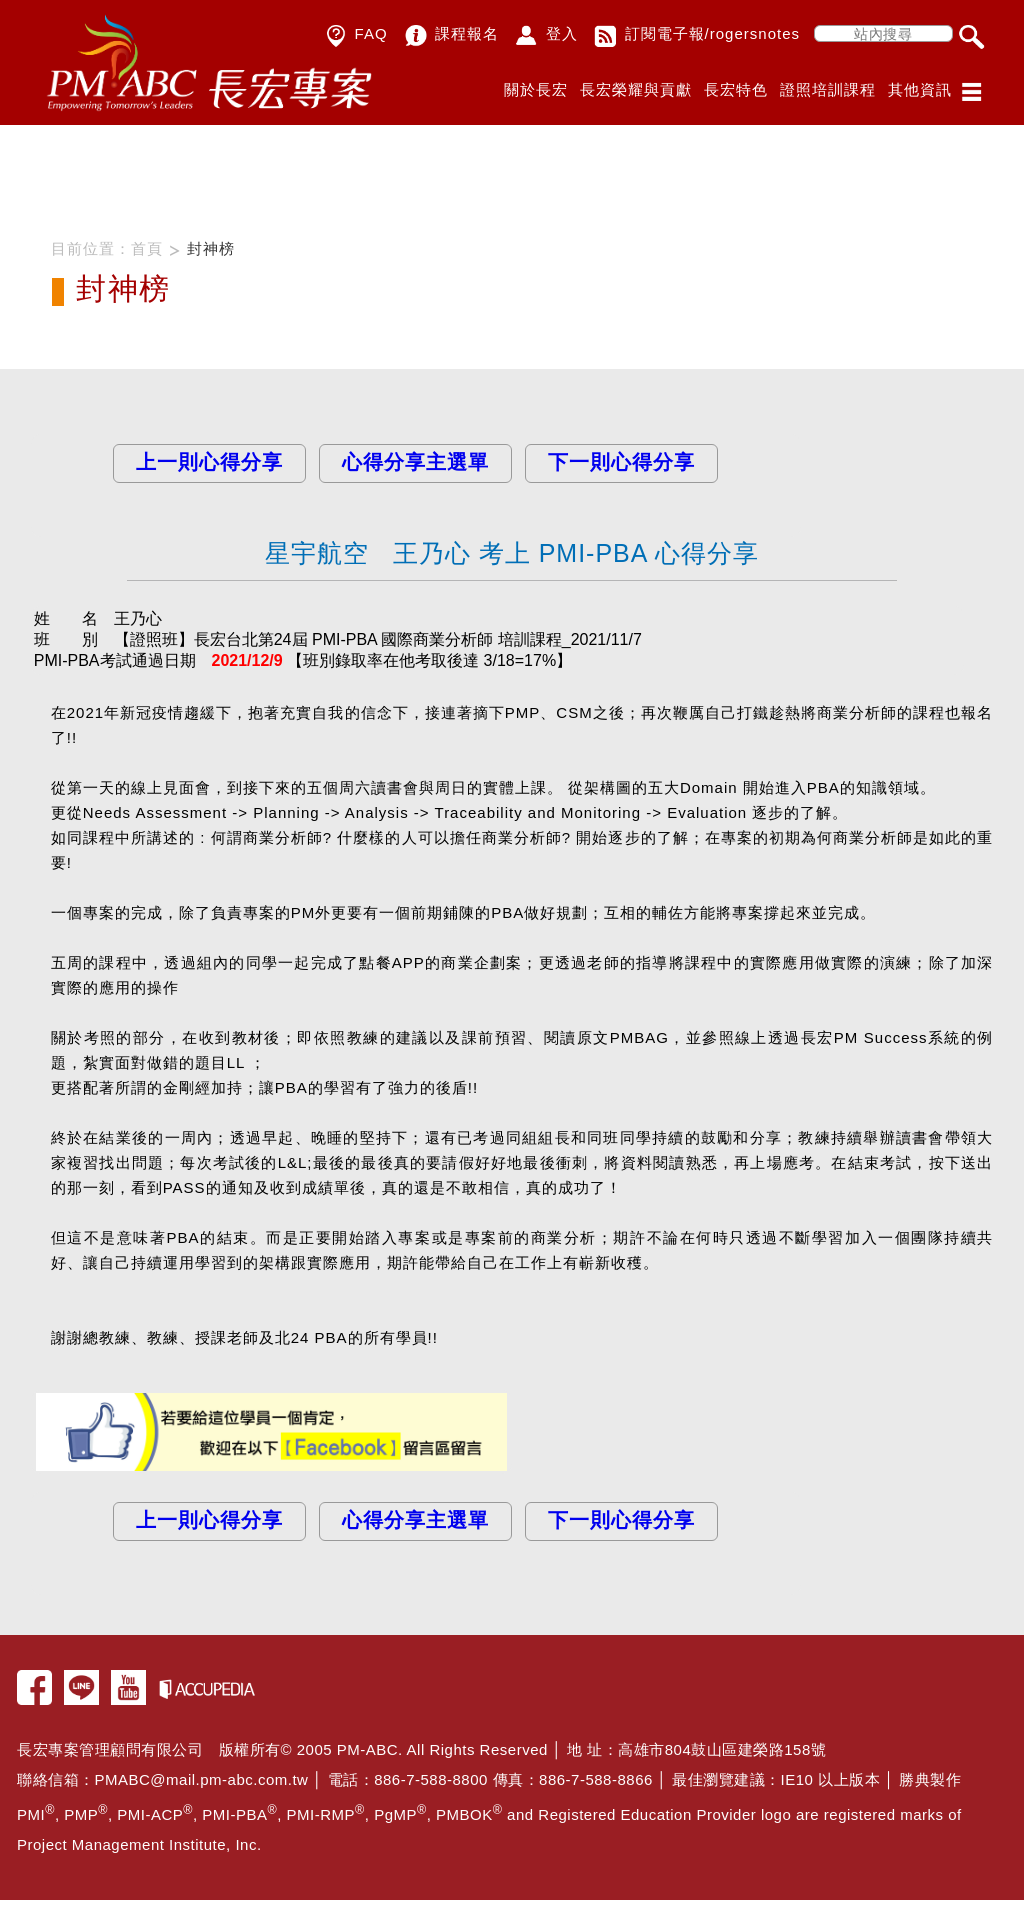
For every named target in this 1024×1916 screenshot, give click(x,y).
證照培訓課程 (828, 89)
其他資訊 (920, 89)
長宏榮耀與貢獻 (636, 89)
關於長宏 (536, 89)
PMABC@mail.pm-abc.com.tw (202, 1779)
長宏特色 (736, 89)
